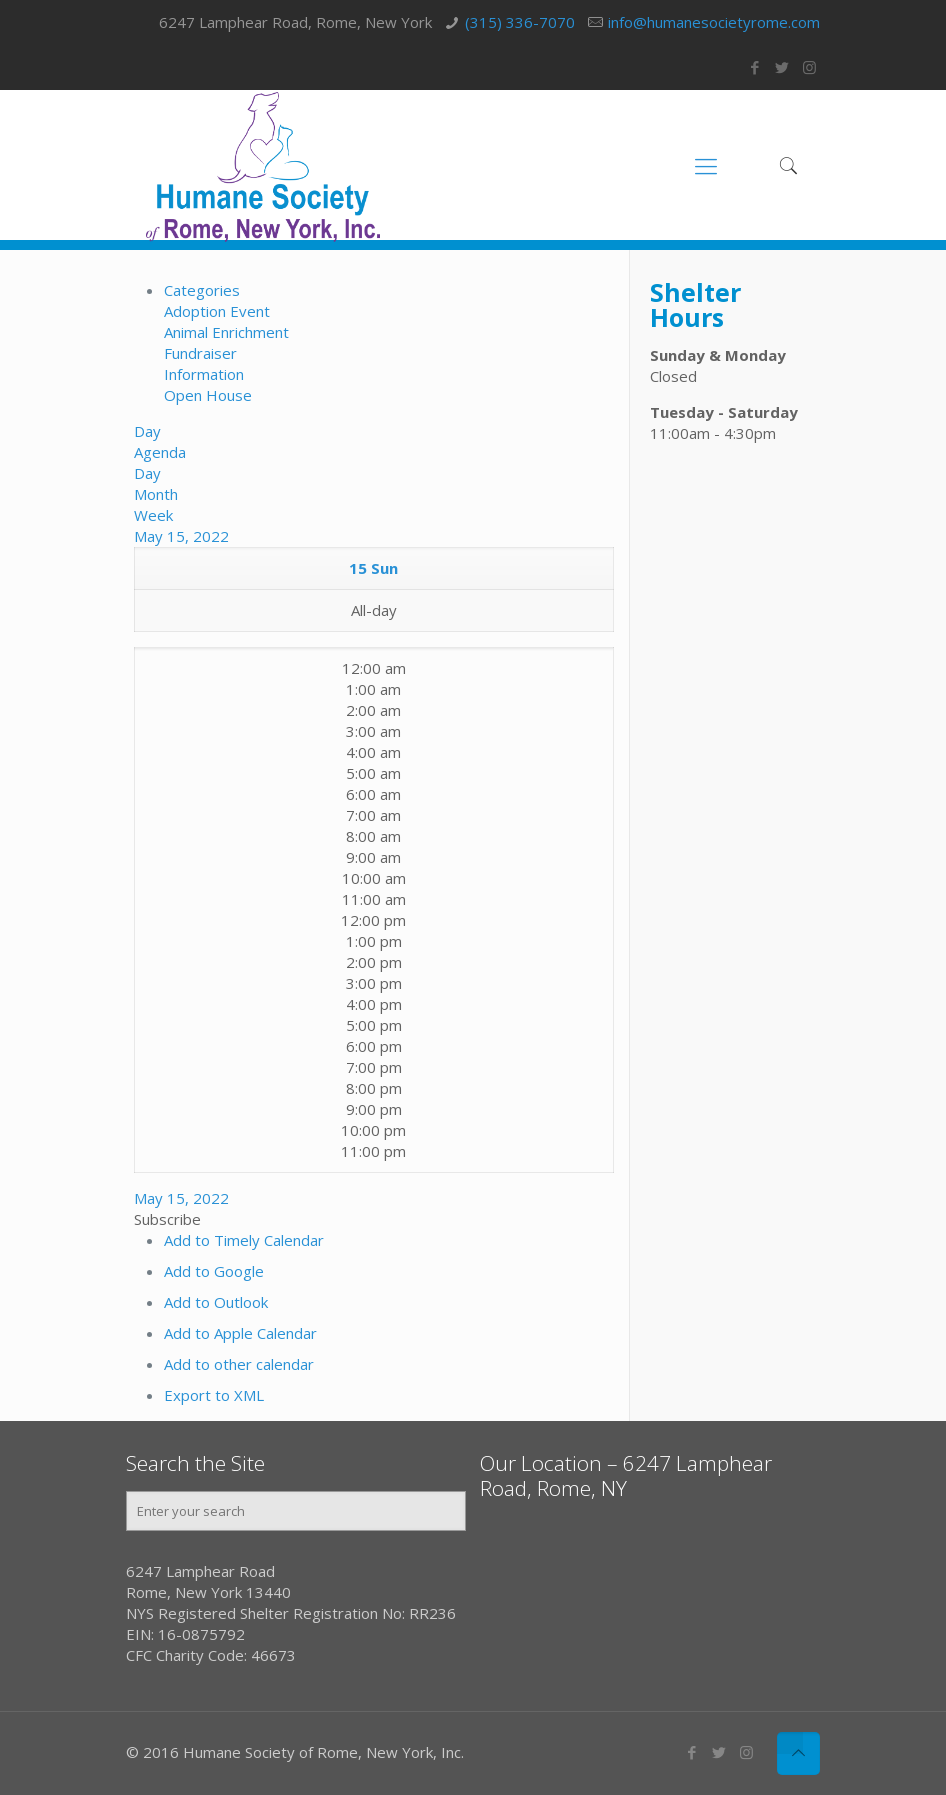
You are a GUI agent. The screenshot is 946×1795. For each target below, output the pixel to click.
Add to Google (214, 1271)
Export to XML (214, 1395)
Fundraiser (200, 353)
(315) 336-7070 (520, 22)
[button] (167, 1219)
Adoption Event (217, 311)
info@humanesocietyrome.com (714, 22)
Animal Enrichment (226, 332)
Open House (208, 395)
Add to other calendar (239, 1364)
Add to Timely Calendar (244, 1240)
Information (204, 374)
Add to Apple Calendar (240, 1333)
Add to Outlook (216, 1302)
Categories (202, 290)
